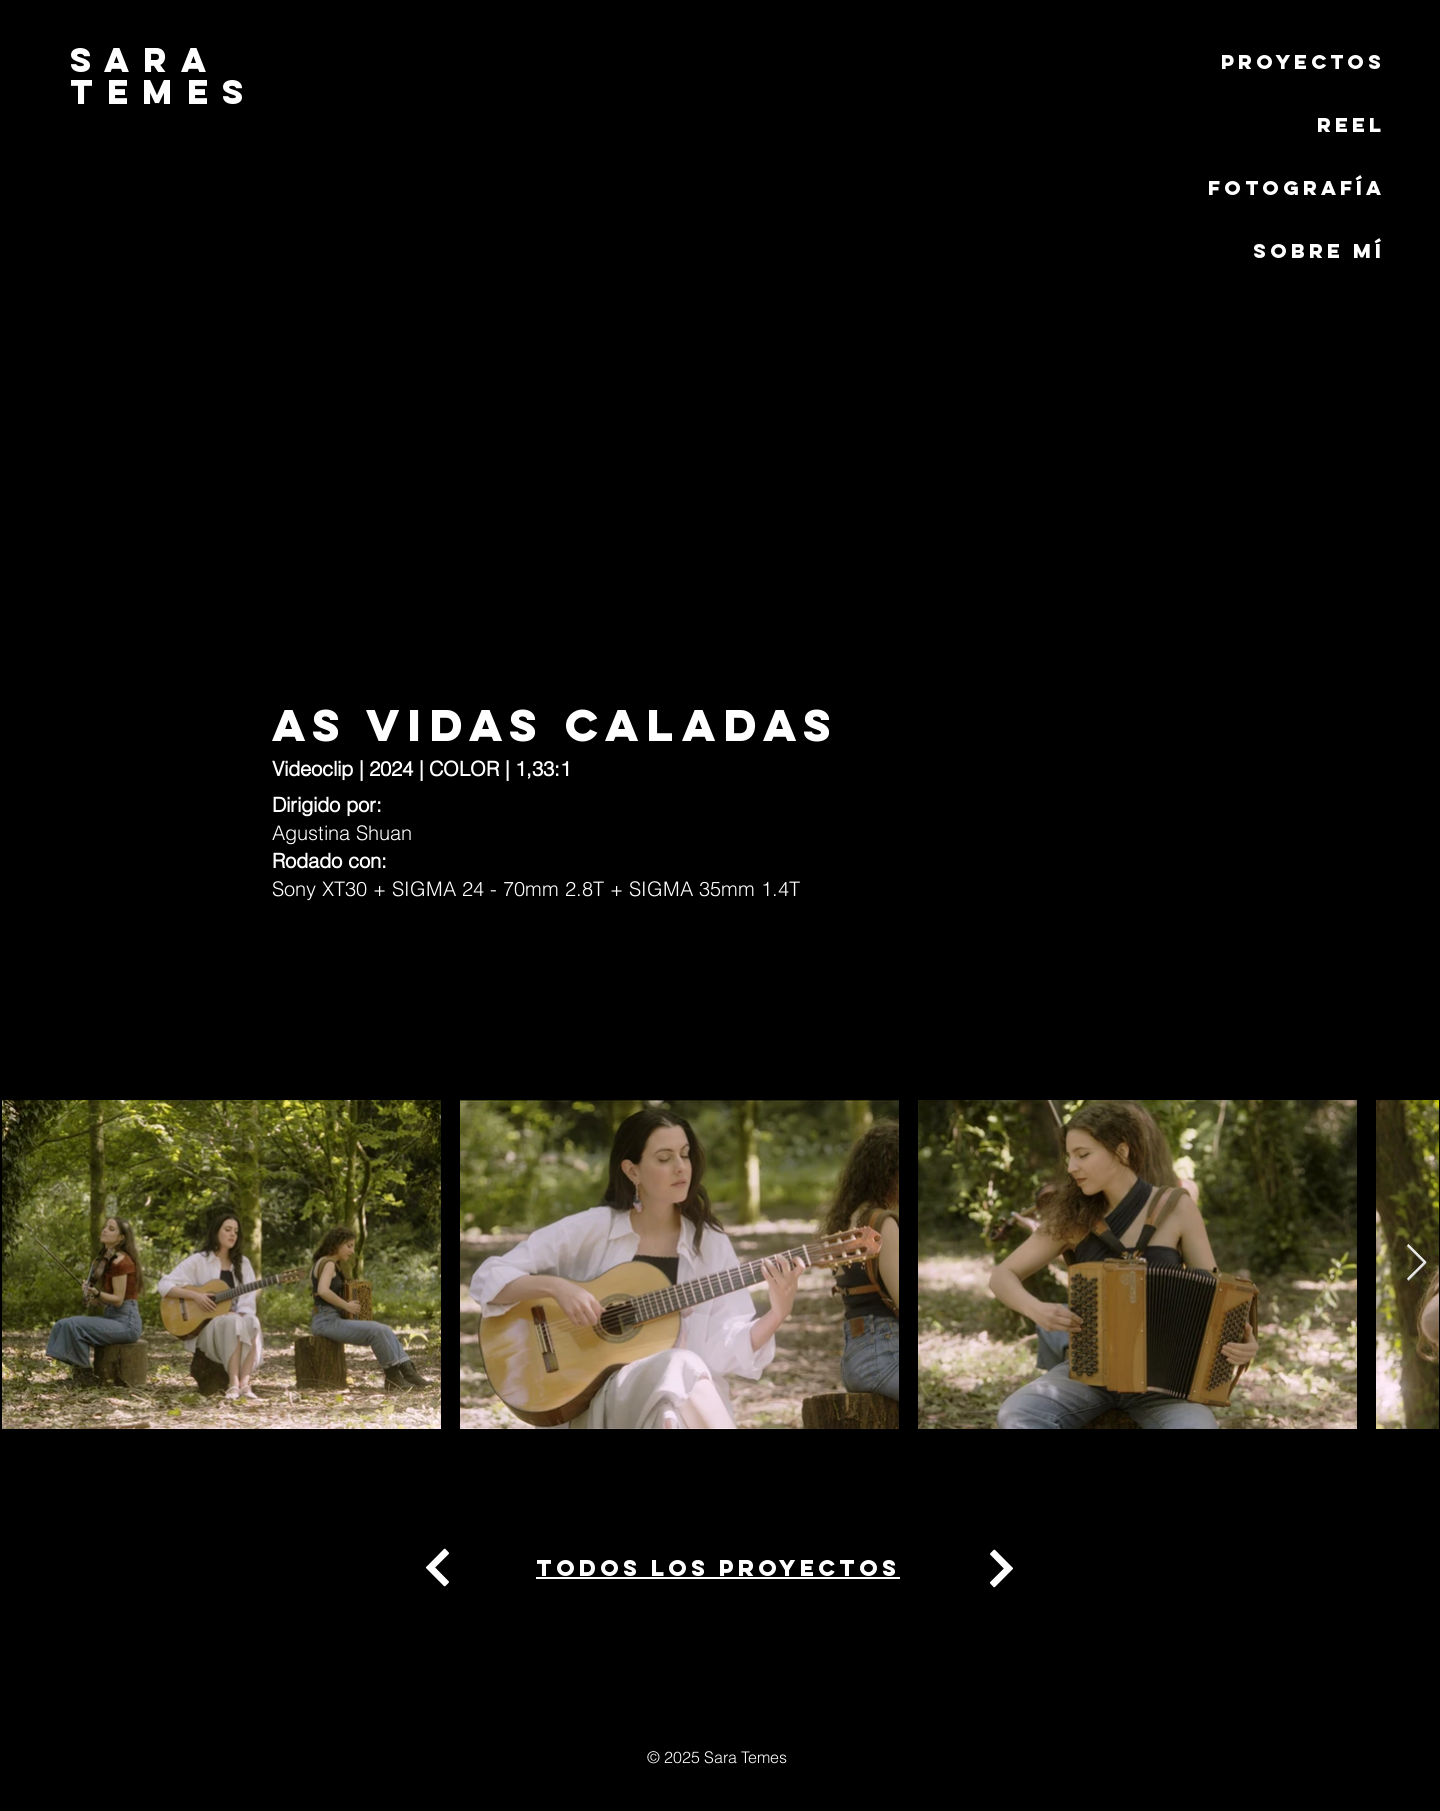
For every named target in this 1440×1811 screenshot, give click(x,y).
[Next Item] (1416, 1263)
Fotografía (1296, 187)
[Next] (438, 1568)
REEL (1351, 124)
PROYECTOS (1303, 61)
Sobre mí (1319, 250)
